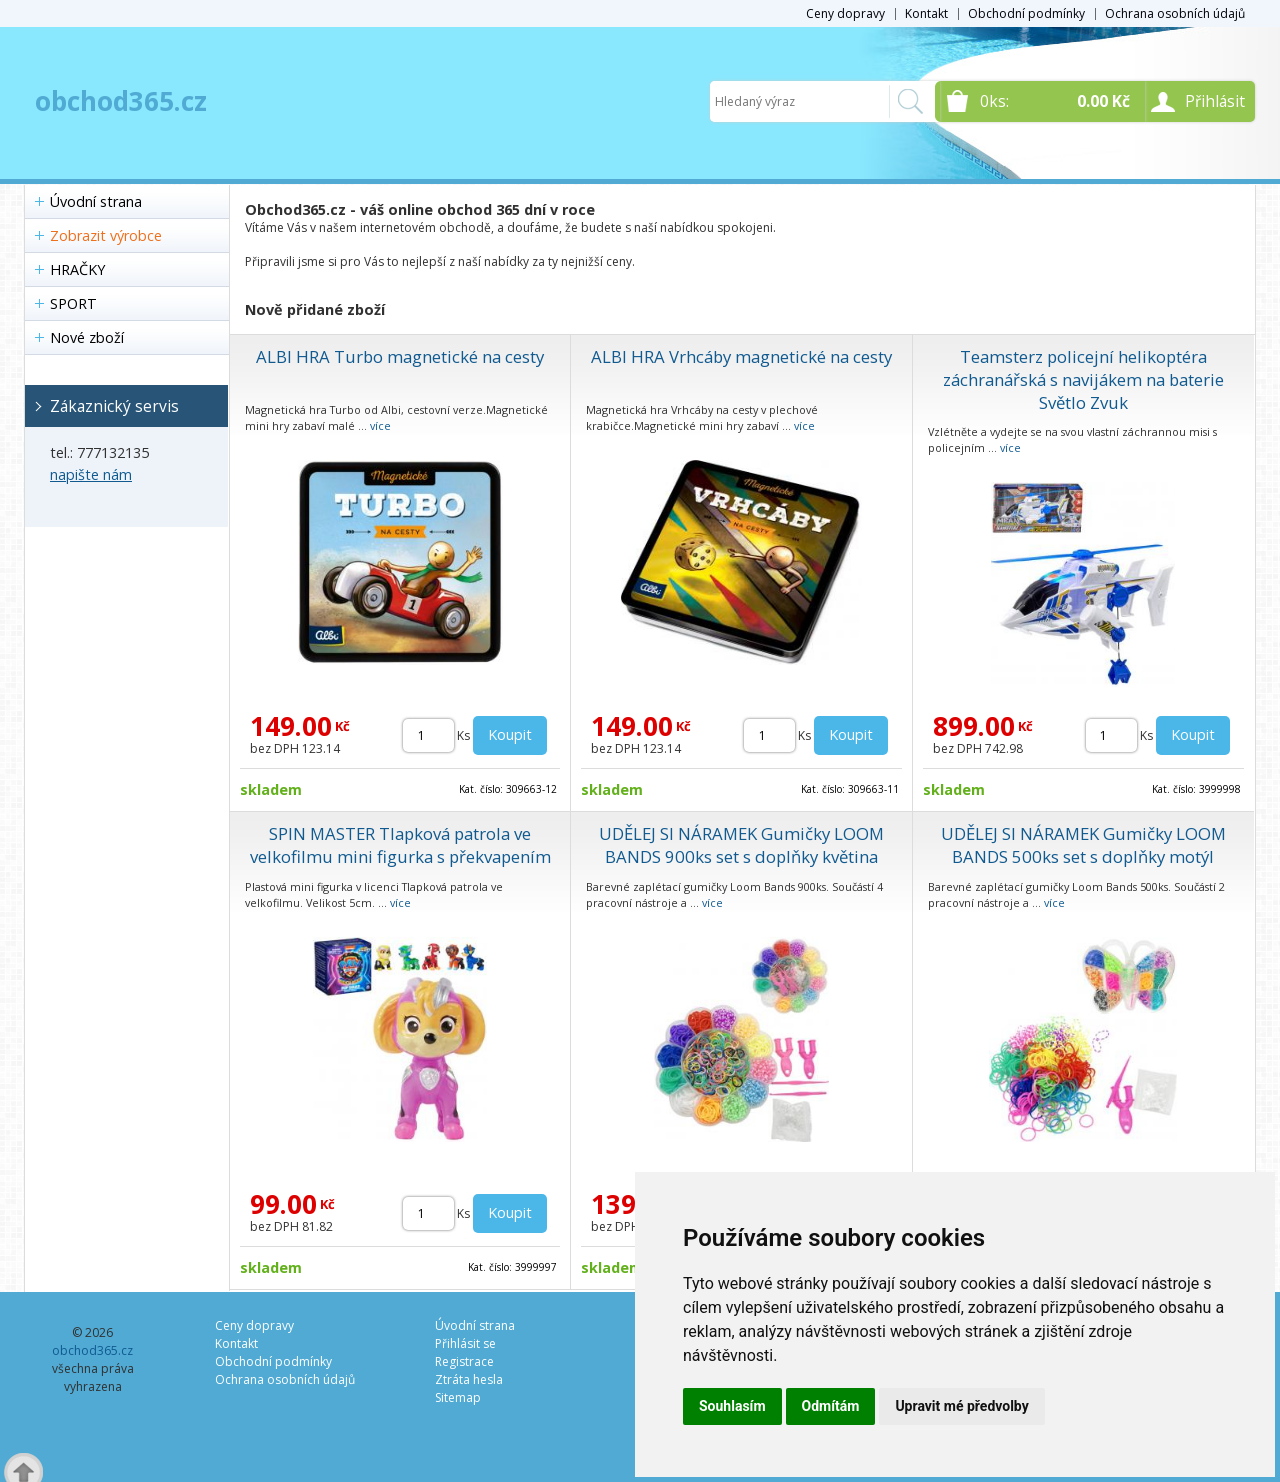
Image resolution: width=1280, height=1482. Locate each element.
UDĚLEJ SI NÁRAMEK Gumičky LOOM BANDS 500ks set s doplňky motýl (1083, 845)
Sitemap (458, 1397)
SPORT (73, 303)
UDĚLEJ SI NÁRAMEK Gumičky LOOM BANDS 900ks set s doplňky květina (741, 845)
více (380, 425)
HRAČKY (77, 269)
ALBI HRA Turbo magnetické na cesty (400, 356)
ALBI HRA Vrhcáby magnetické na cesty (741, 356)
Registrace (464, 1361)
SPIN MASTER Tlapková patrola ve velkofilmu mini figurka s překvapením (400, 845)
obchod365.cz (121, 101)
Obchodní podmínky (1026, 13)
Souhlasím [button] (732, 1406)
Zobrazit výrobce (106, 235)
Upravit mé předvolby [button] (961, 1406)
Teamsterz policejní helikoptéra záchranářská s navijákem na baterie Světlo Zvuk (1083, 379)
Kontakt (926, 13)
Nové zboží (87, 337)
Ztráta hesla (469, 1379)
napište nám (91, 474)
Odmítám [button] (831, 1406)
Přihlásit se (465, 1343)
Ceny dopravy (845, 13)
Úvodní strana (96, 201)
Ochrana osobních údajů (1175, 13)
